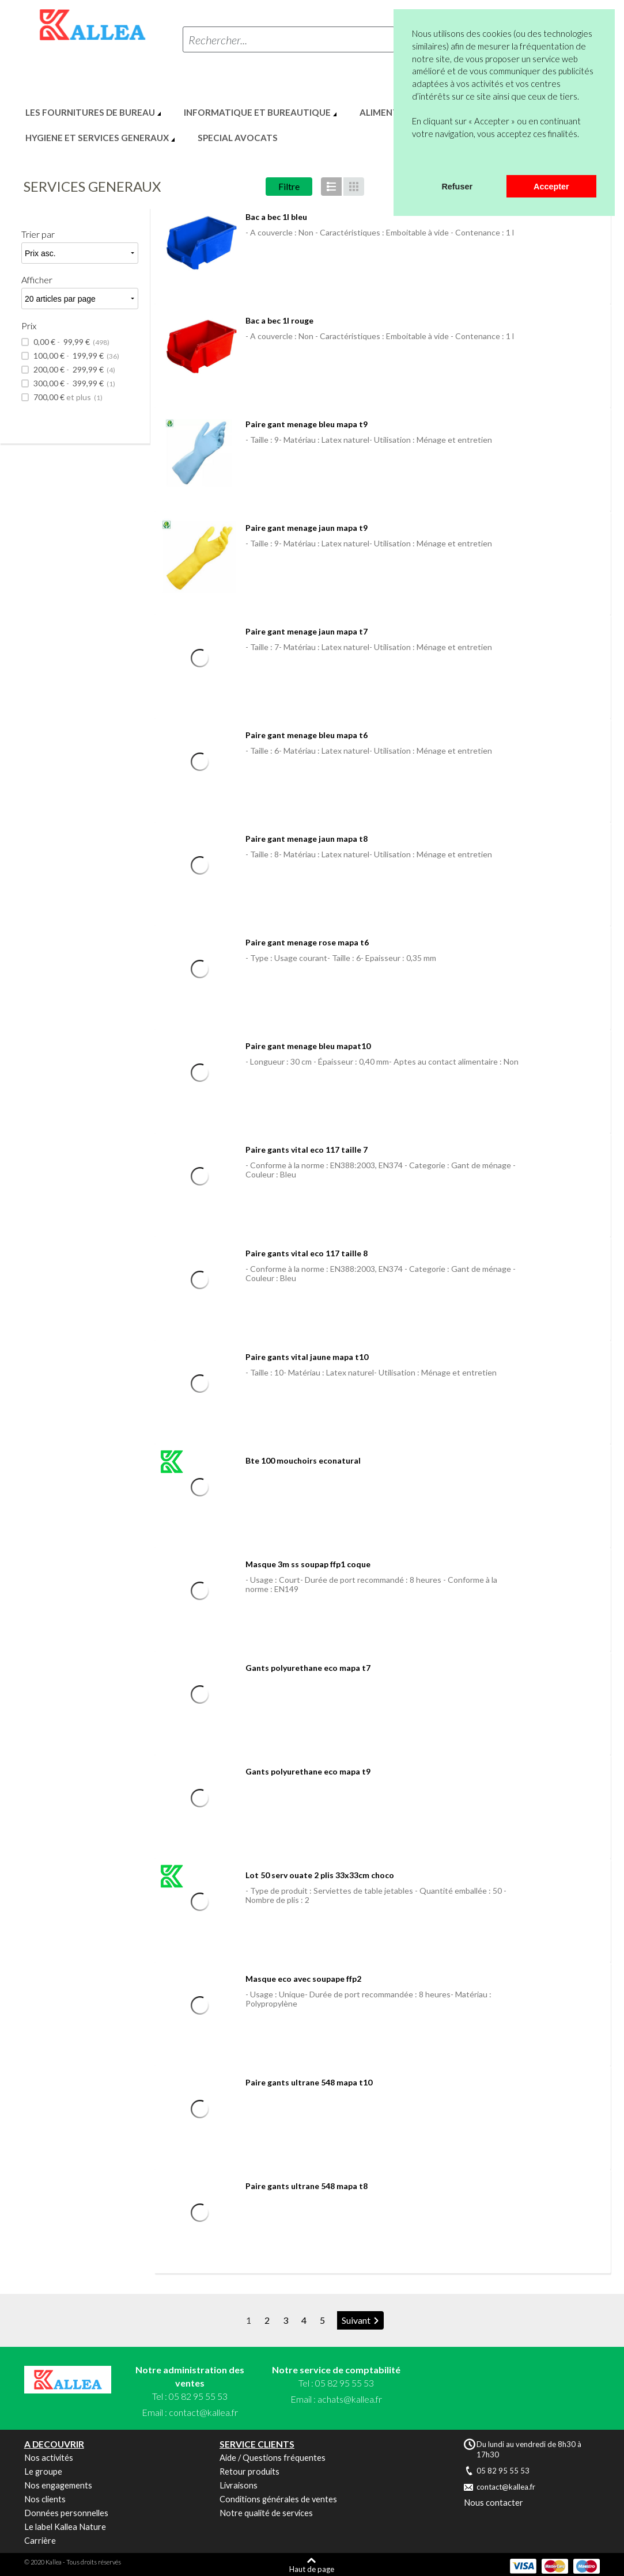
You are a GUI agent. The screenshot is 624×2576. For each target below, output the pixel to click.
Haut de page (311, 2568)
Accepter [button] (551, 186)
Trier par (38, 234)
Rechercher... (217, 40)
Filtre (289, 186)
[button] (413, 160)
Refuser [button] (456, 186)
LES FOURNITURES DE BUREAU (90, 112)
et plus (67, 397)
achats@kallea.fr (349, 2398)
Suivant (356, 2320)
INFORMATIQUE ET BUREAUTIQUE (257, 112)
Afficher (36, 279)
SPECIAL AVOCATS (238, 137)
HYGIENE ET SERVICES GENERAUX (97, 137)
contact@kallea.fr (203, 2412)
